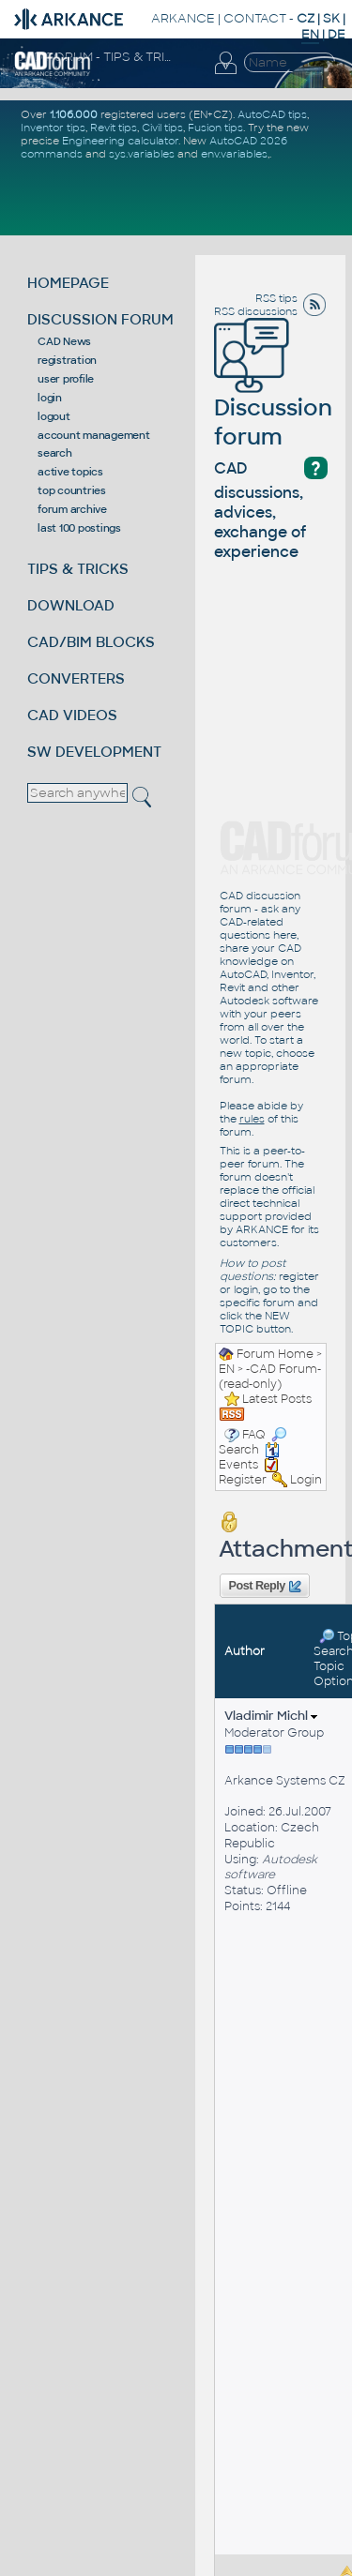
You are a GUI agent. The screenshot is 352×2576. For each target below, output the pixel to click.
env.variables (234, 153)
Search (252, 1442)
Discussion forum (273, 395)
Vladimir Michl (270, 1716)
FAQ (254, 1434)
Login (306, 1479)
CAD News (64, 341)
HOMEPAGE (68, 283)
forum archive (72, 509)
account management (94, 435)
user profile (66, 378)
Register (243, 1479)
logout (54, 416)
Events (249, 1457)
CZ (305, 18)
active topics (70, 471)
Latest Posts (277, 1399)
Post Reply (263, 1586)
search (55, 452)
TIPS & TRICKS (78, 569)
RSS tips (276, 298)
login (50, 397)
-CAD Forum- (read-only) (270, 1377)
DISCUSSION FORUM (100, 319)
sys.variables (142, 153)
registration (67, 360)
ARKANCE (183, 18)
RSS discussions (256, 311)
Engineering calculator (120, 140)
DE (336, 34)
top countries (72, 490)
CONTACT (254, 18)
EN (227, 1369)
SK (331, 18)
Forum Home (275, 1354)
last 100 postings (79, 528)
